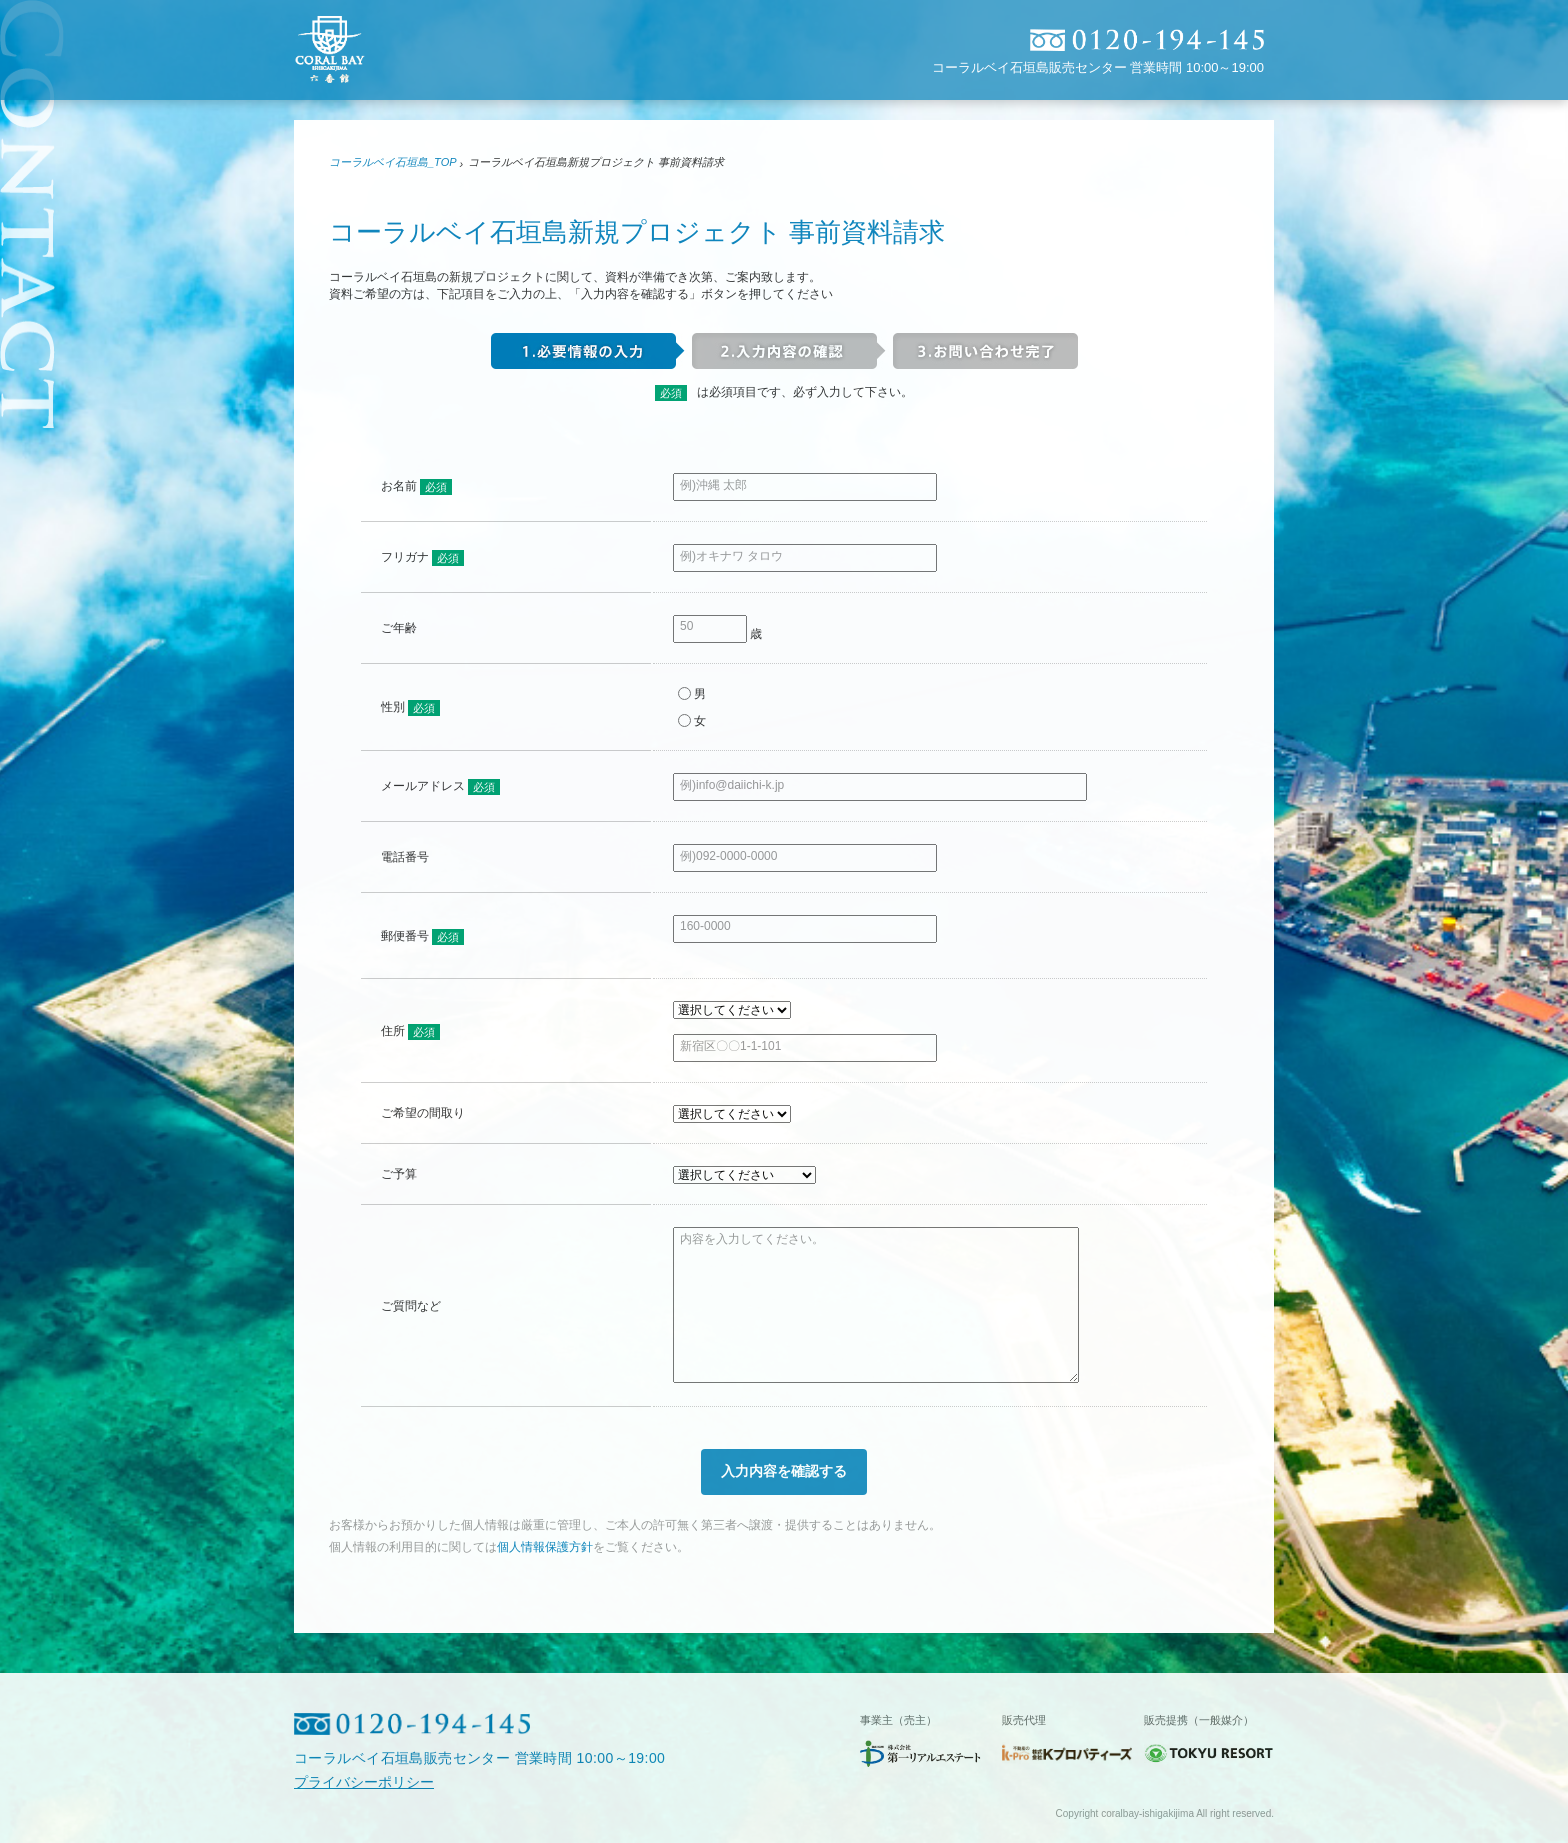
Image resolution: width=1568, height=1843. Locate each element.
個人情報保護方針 (545, 1546)
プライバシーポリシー (364, 1781)
